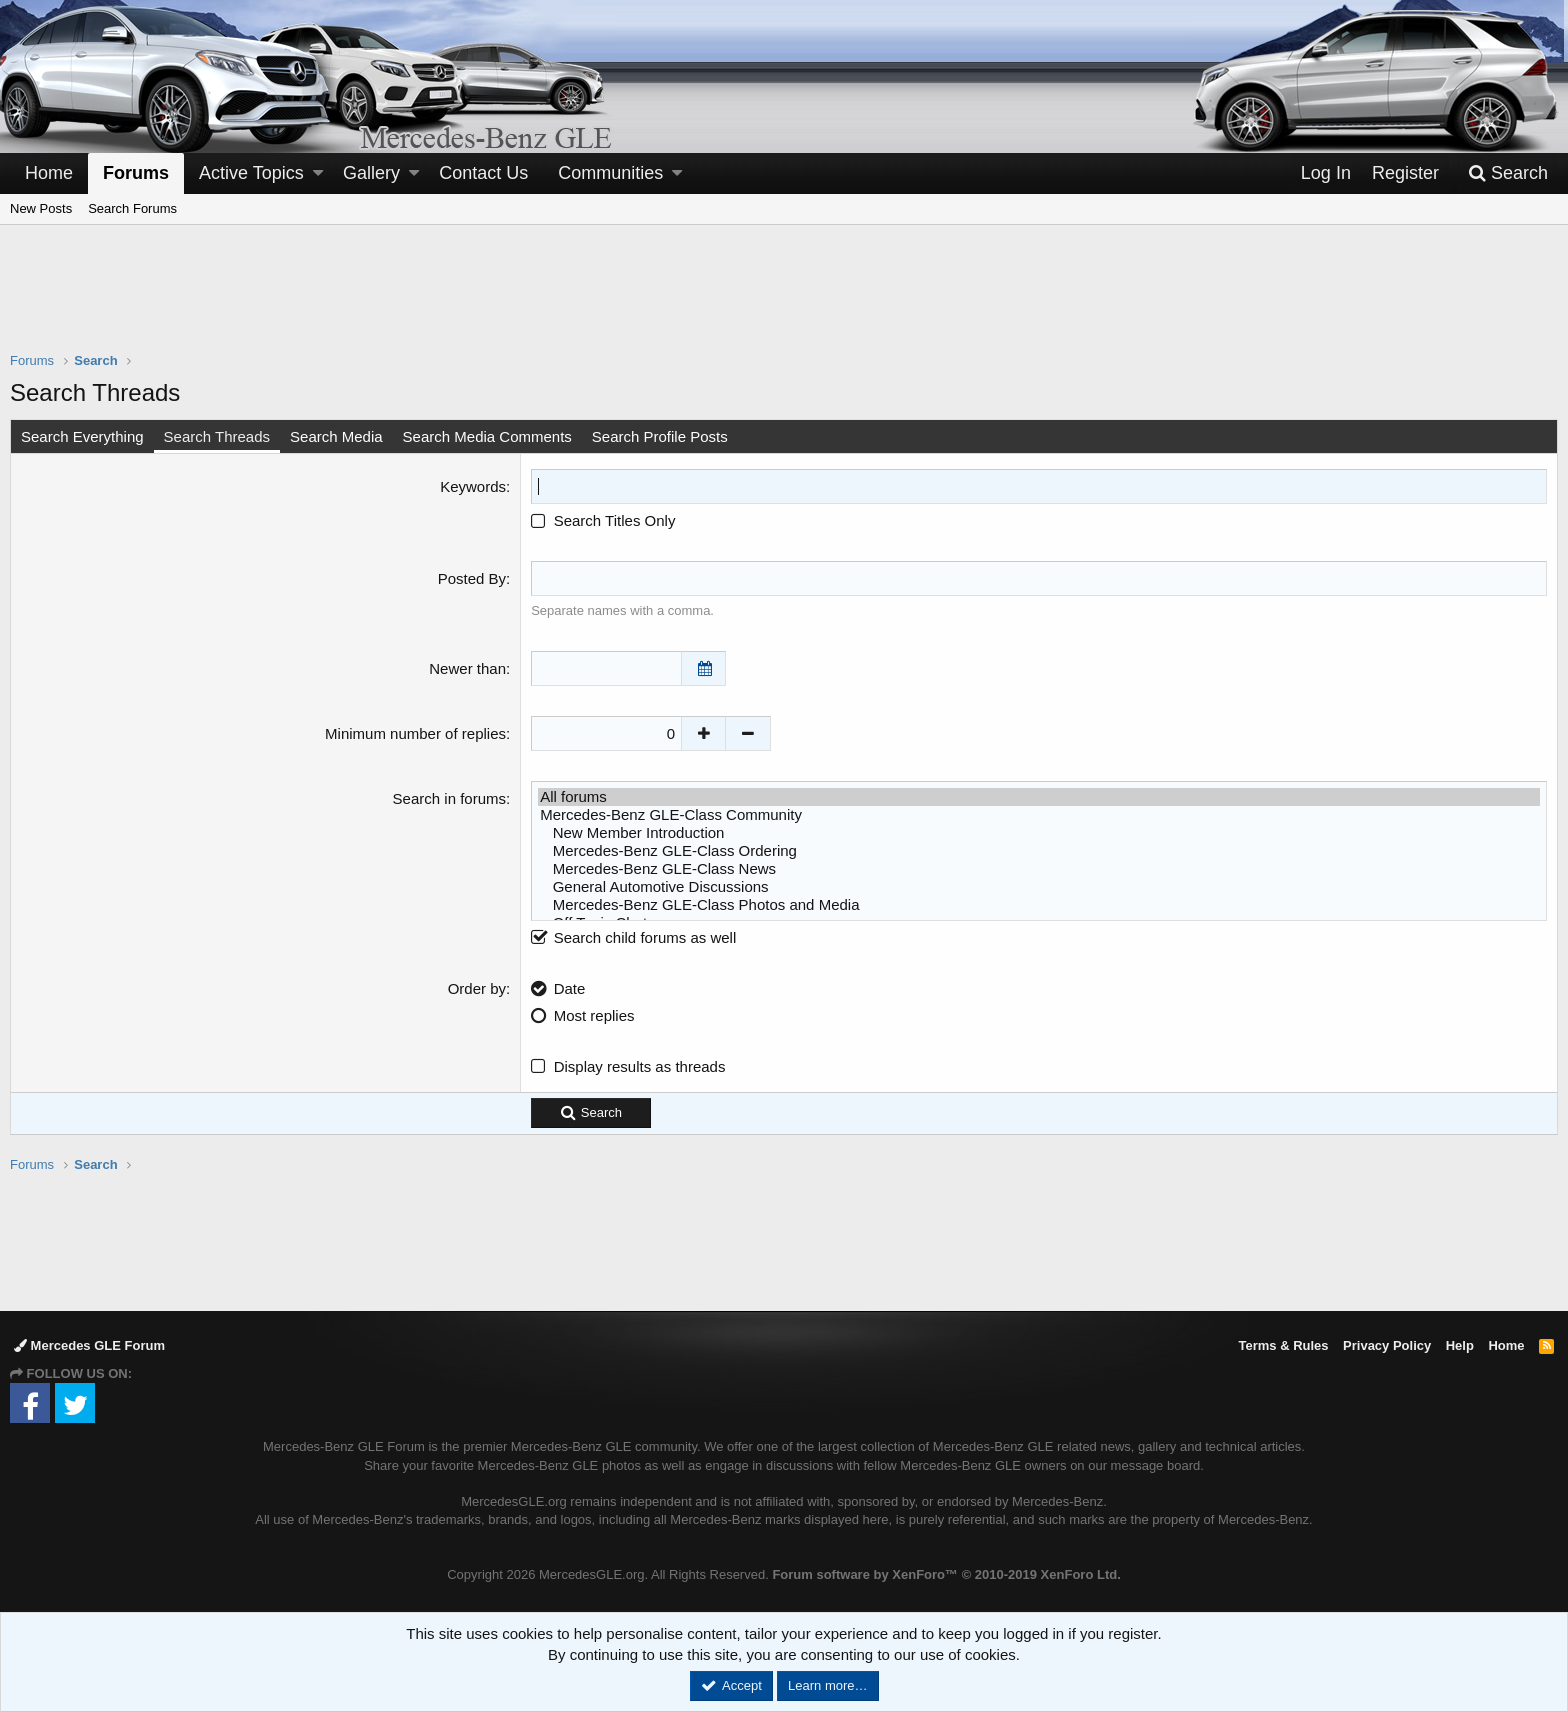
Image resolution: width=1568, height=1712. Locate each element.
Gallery (371, 173)
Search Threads (217, 436)
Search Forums (132, 208)
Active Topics (251, 173)
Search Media (336, 436)
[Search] (1508, 173)
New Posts (41, 208)
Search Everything (82, 436)
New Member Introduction (1039, 833)
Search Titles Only (603, 520)
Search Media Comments (487, 436)
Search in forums (449, 798)
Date (570, 988)
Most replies (594, 1015)
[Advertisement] (784, 301)
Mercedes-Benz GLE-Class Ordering (1039, 851)
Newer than (467, 668)
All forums (1039, 797)
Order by (477, 988)
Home (49, 173)
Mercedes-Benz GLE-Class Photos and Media (1039, 905)
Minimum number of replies (415, 733)
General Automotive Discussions (1039, 887)
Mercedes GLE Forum (89, 1345)
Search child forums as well (633, 937)
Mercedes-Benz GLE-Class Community (1039, 815)
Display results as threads (640, 1066)
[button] (318, 173)
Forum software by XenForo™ (946, 1574)
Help (1460, 1345)
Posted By (472, 578)
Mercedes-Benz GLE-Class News (1039, 869)
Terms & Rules (1283, 1345)
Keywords (473, 486)
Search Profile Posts (660, 436)
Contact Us (483, 173)
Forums (136, 173)
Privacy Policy (1387, 1345)
